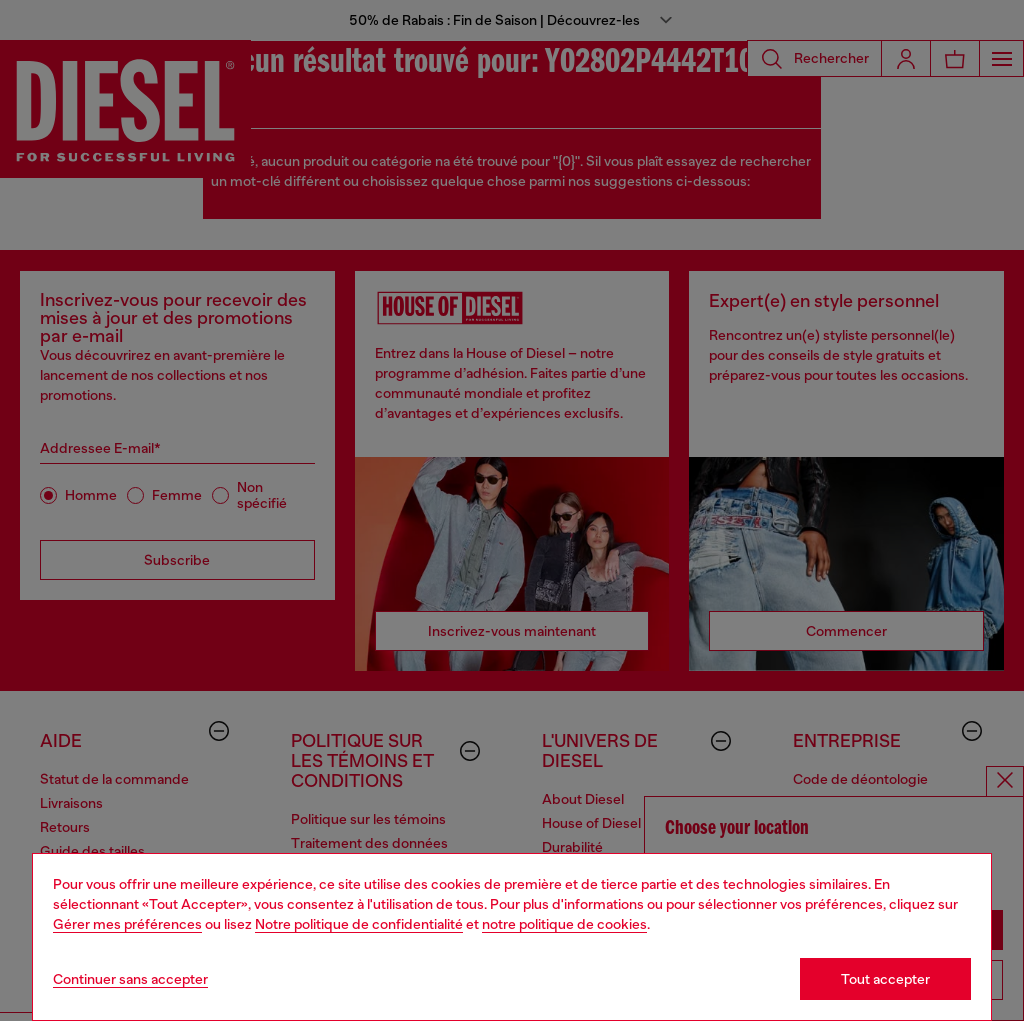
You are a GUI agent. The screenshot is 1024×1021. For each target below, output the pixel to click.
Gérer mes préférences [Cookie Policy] (127, 924)
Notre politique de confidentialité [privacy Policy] (359, 924)
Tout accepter (885, 979)
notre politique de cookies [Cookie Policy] (564, 924)
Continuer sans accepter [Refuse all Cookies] (130, 979)
